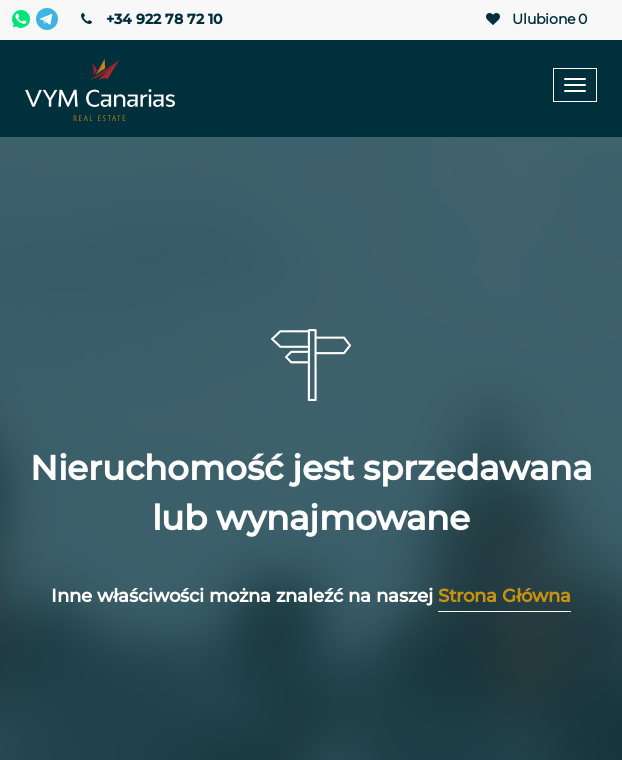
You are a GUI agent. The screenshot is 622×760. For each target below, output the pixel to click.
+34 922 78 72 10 (149, 19)
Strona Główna (504, 596)
